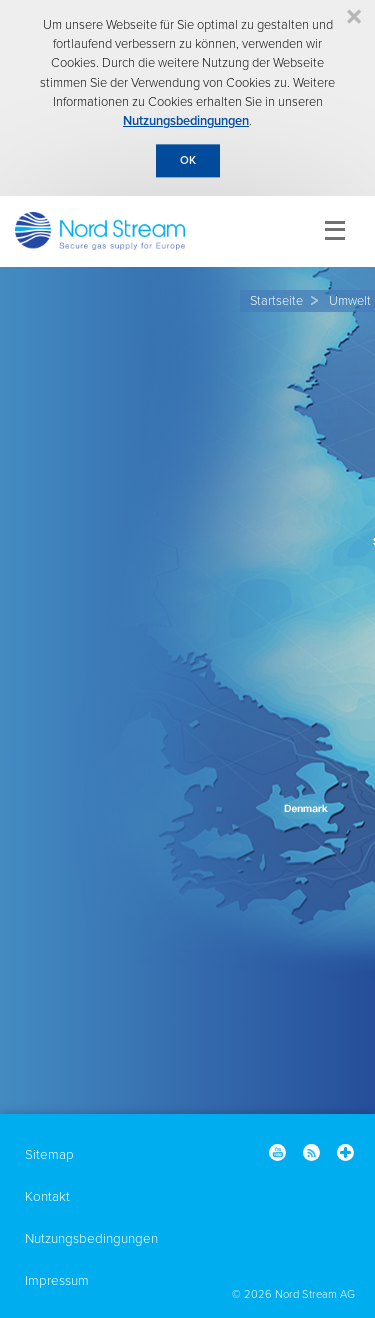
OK (188, 160)
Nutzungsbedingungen (186, 121)
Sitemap (49, 1155)
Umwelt (350, 301)
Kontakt (47, 1197)
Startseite (276, 301)
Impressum (57, 1281)
